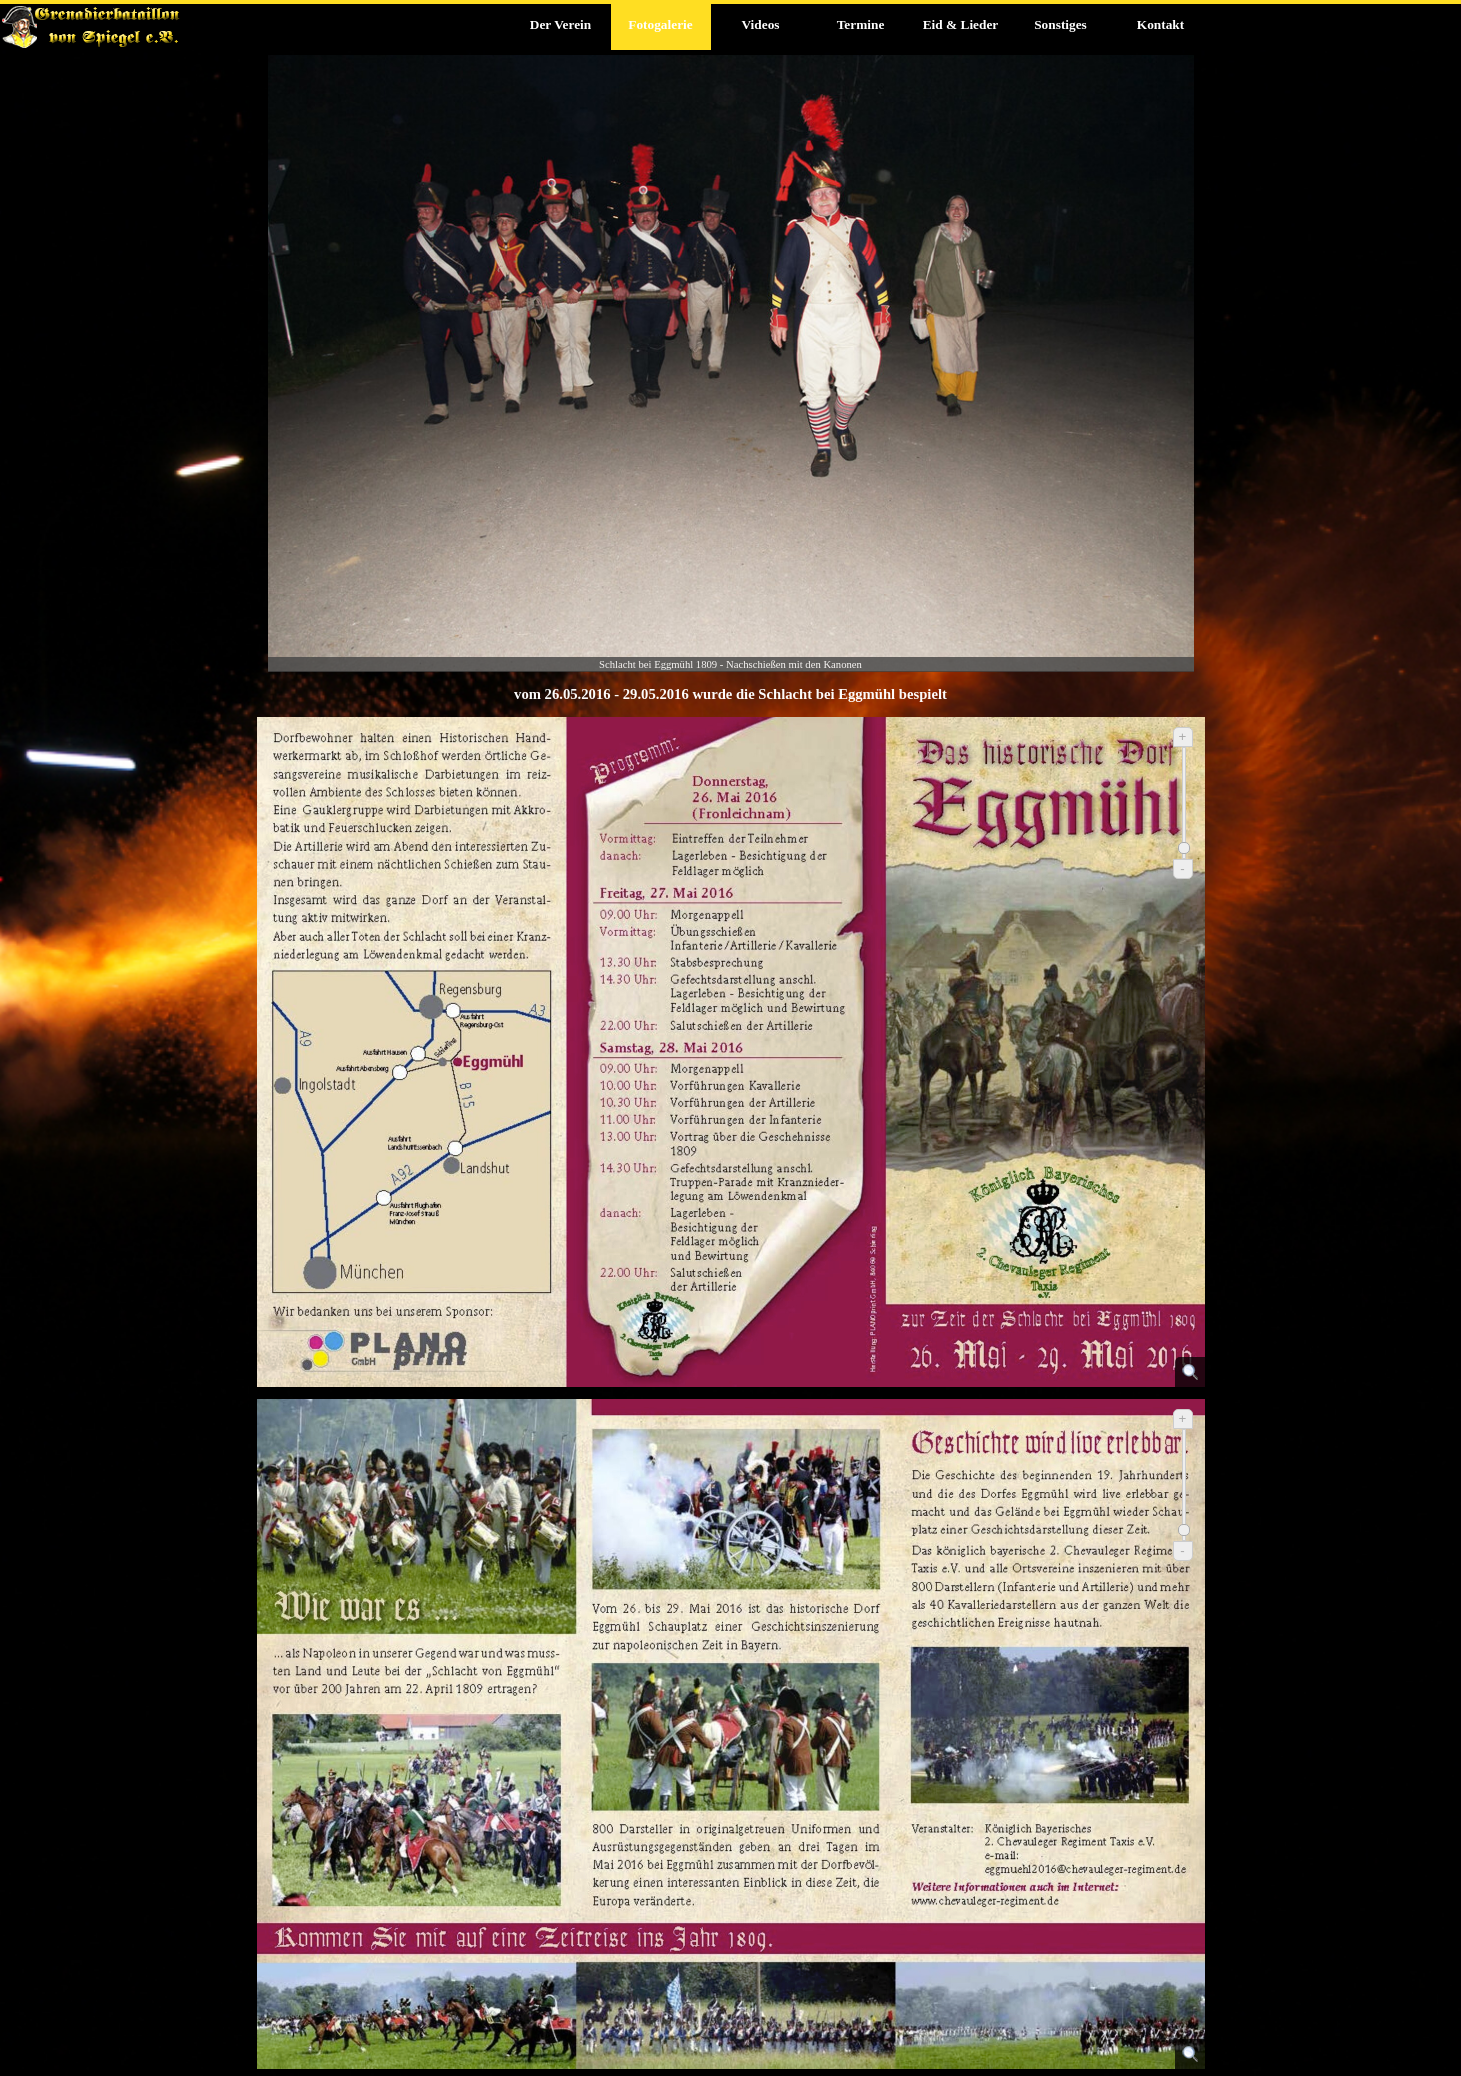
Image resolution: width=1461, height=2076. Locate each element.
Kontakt (1160, 24)
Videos (760, 24)
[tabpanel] (731, 694)
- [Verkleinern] (1182, 868)
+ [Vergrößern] (1183, 736)
